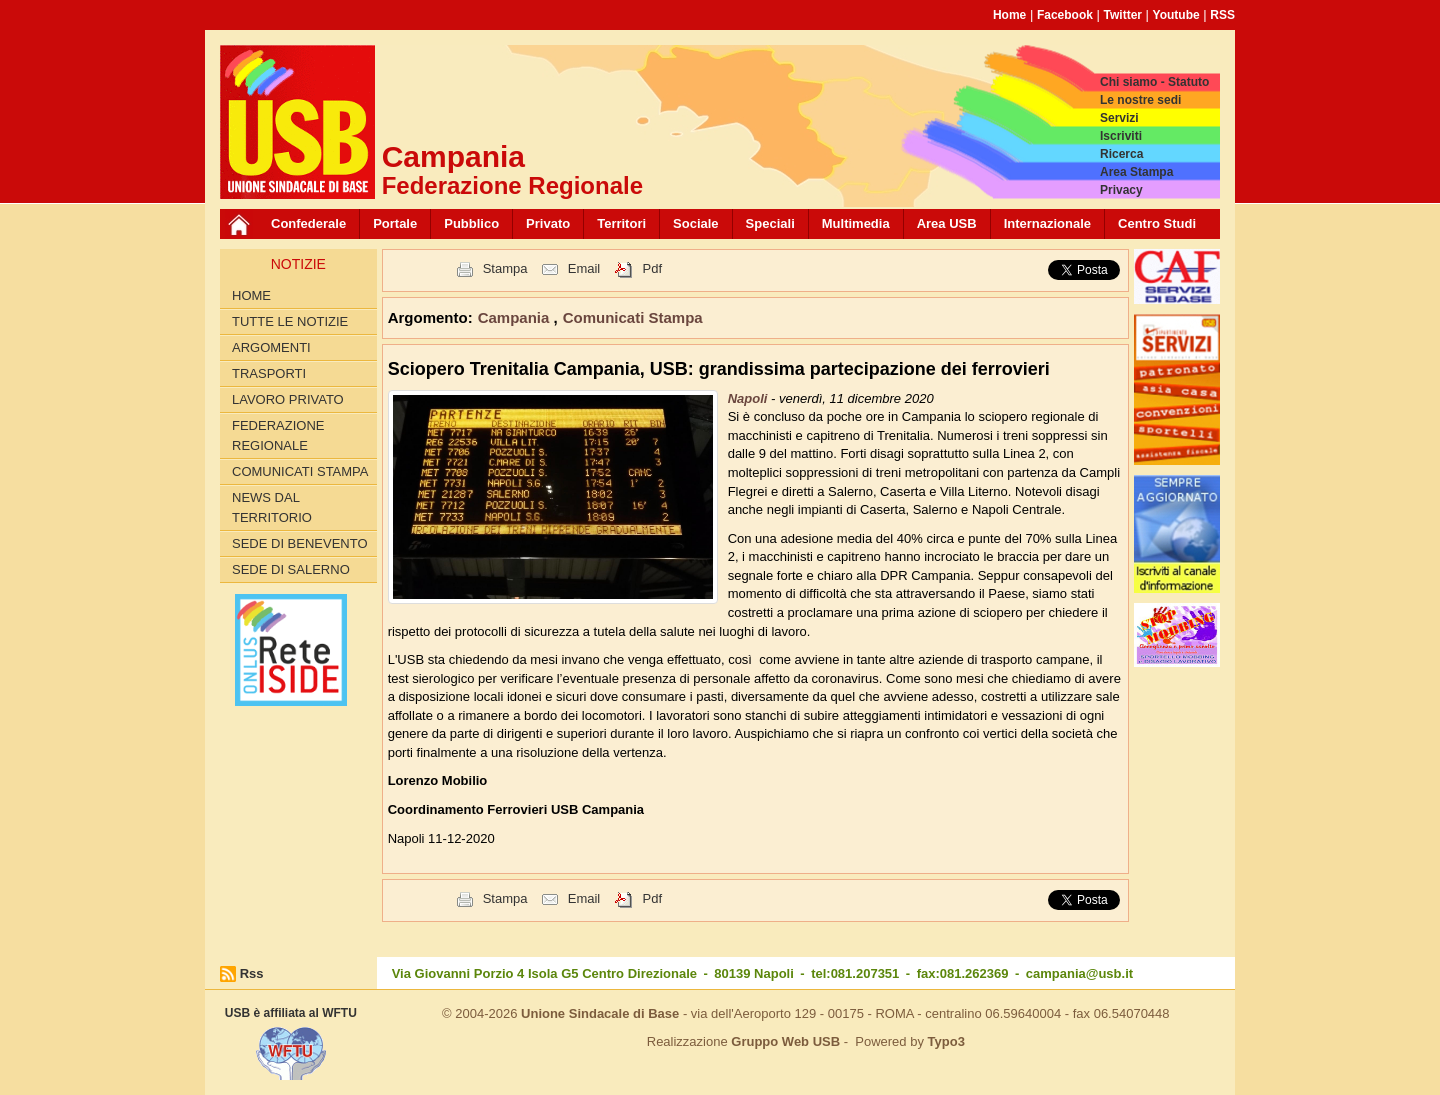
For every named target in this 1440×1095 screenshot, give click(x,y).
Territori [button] (621, 223)
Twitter (1123, 15)
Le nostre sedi (1140, 100)
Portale (395, 223)
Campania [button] (516, 317)
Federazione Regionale (278, 435)
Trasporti (269, 373)
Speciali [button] (770, 223)
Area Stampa (1136, 172)
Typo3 (946, 1041)
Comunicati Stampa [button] (633, 317)
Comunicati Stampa (300, 471)
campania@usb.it (1079, 973)
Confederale (308, 223)
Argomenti (271, 347)
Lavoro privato (288, 399)
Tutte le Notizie (290, 321)
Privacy (1121, 190)
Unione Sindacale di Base (600, 1013)
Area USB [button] (947, 223)
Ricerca (1121, 154)
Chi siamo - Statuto (1154, 82)
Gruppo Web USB (785, 1041)
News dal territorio (272, 507)
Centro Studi (1157, 223)
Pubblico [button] (471, 223)
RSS (1222, 15)
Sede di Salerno (291, 569)
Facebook (1065, 15)
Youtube (1176, 15)
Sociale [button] (696, 223)
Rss (252, 973)
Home (1009, 15)
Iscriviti (1121, 136)
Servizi (1119, 118)
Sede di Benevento (300, 543)
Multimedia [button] (856, 223)
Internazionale (1047, 223)
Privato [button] (548, 223)
